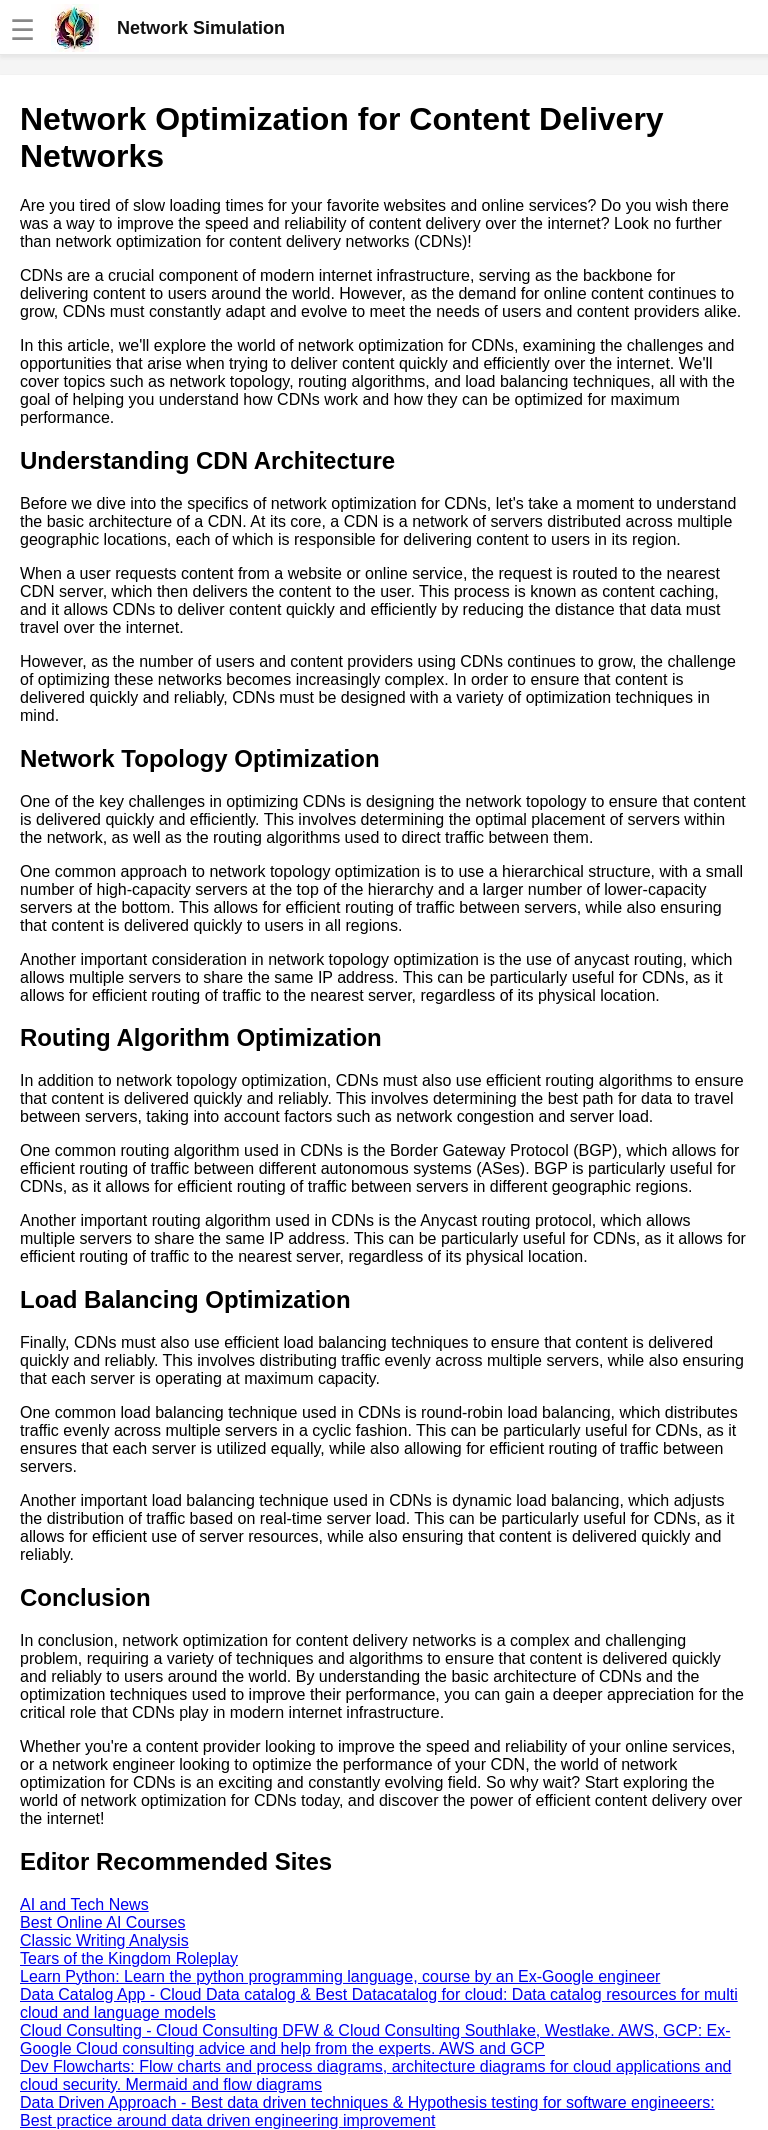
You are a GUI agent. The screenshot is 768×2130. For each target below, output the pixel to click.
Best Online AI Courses (102, 1922)
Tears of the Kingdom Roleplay (129, 1958)
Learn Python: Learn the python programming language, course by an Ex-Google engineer (340, 1976)
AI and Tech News (84, 1904)
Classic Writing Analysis (104, 1940)
